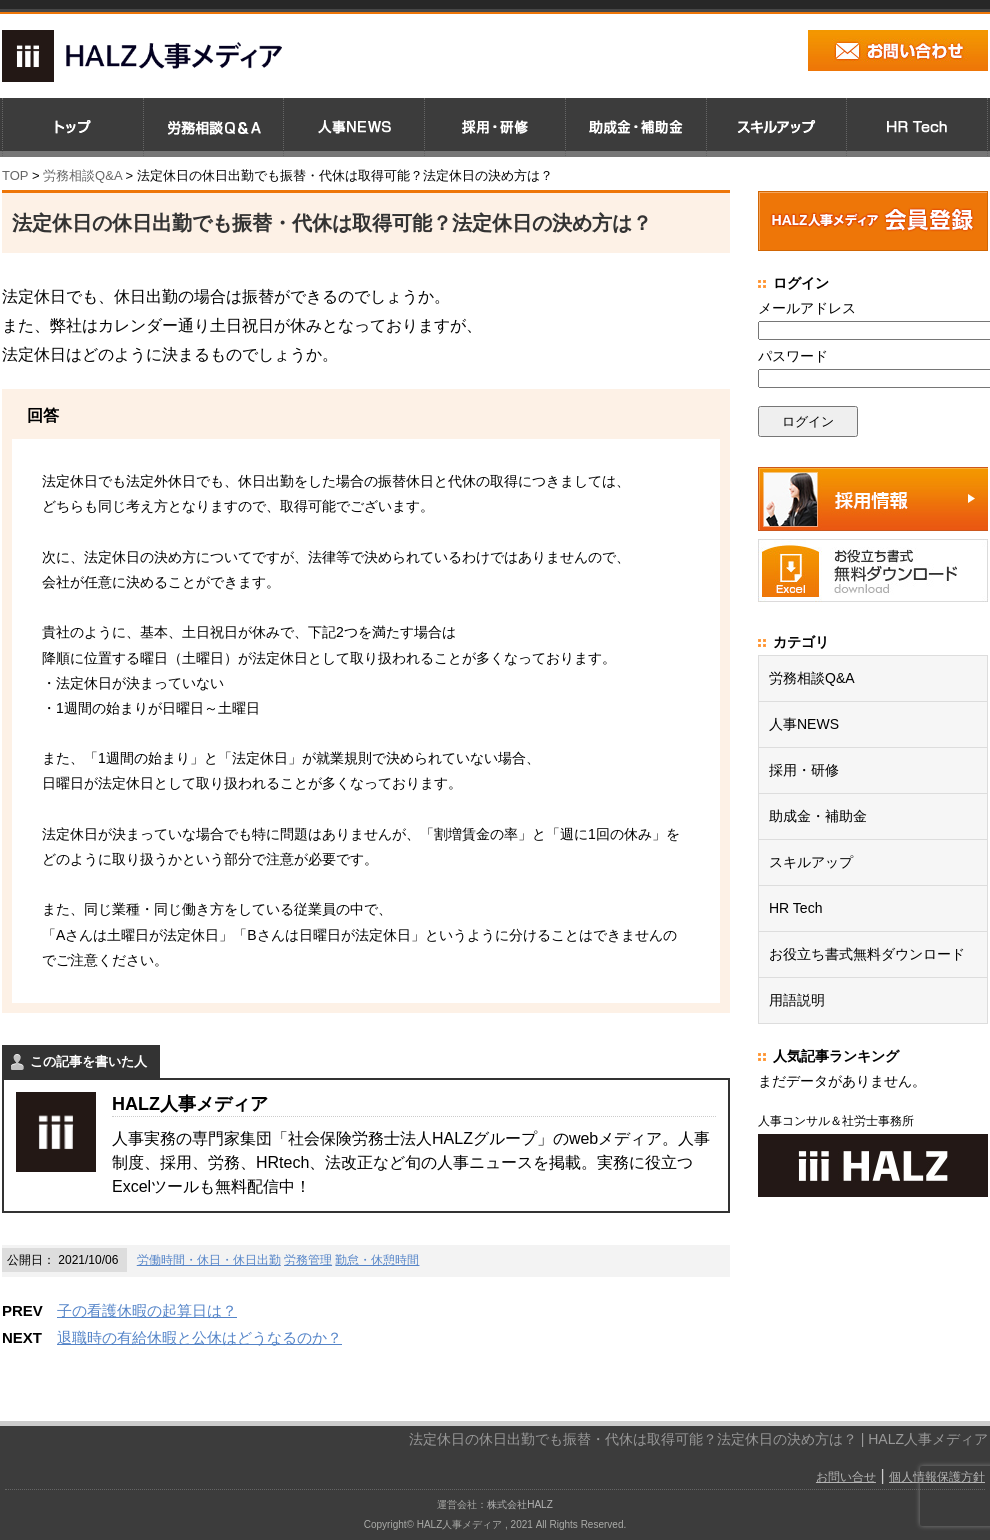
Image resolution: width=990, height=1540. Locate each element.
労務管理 (308, 1260)
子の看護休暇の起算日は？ (147, 1310)
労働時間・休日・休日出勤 (209, 1260)
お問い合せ (846, 1477)
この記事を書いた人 (88, 1061)
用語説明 (797, 1000)
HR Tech (795, 908)
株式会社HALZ (520, 1504)
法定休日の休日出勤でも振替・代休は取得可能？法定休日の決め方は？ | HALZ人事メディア (698, 1439)
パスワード (793, 356)
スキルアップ (811, 862)
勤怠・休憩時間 (377, 1260)
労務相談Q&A (82, 175)
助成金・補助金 (818, 816)
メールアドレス (807, 308)
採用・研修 (804, 770)
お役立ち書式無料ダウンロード (867, 954)
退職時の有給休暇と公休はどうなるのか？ (199, 1337)
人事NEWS (804, 724)
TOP (15, 175)
